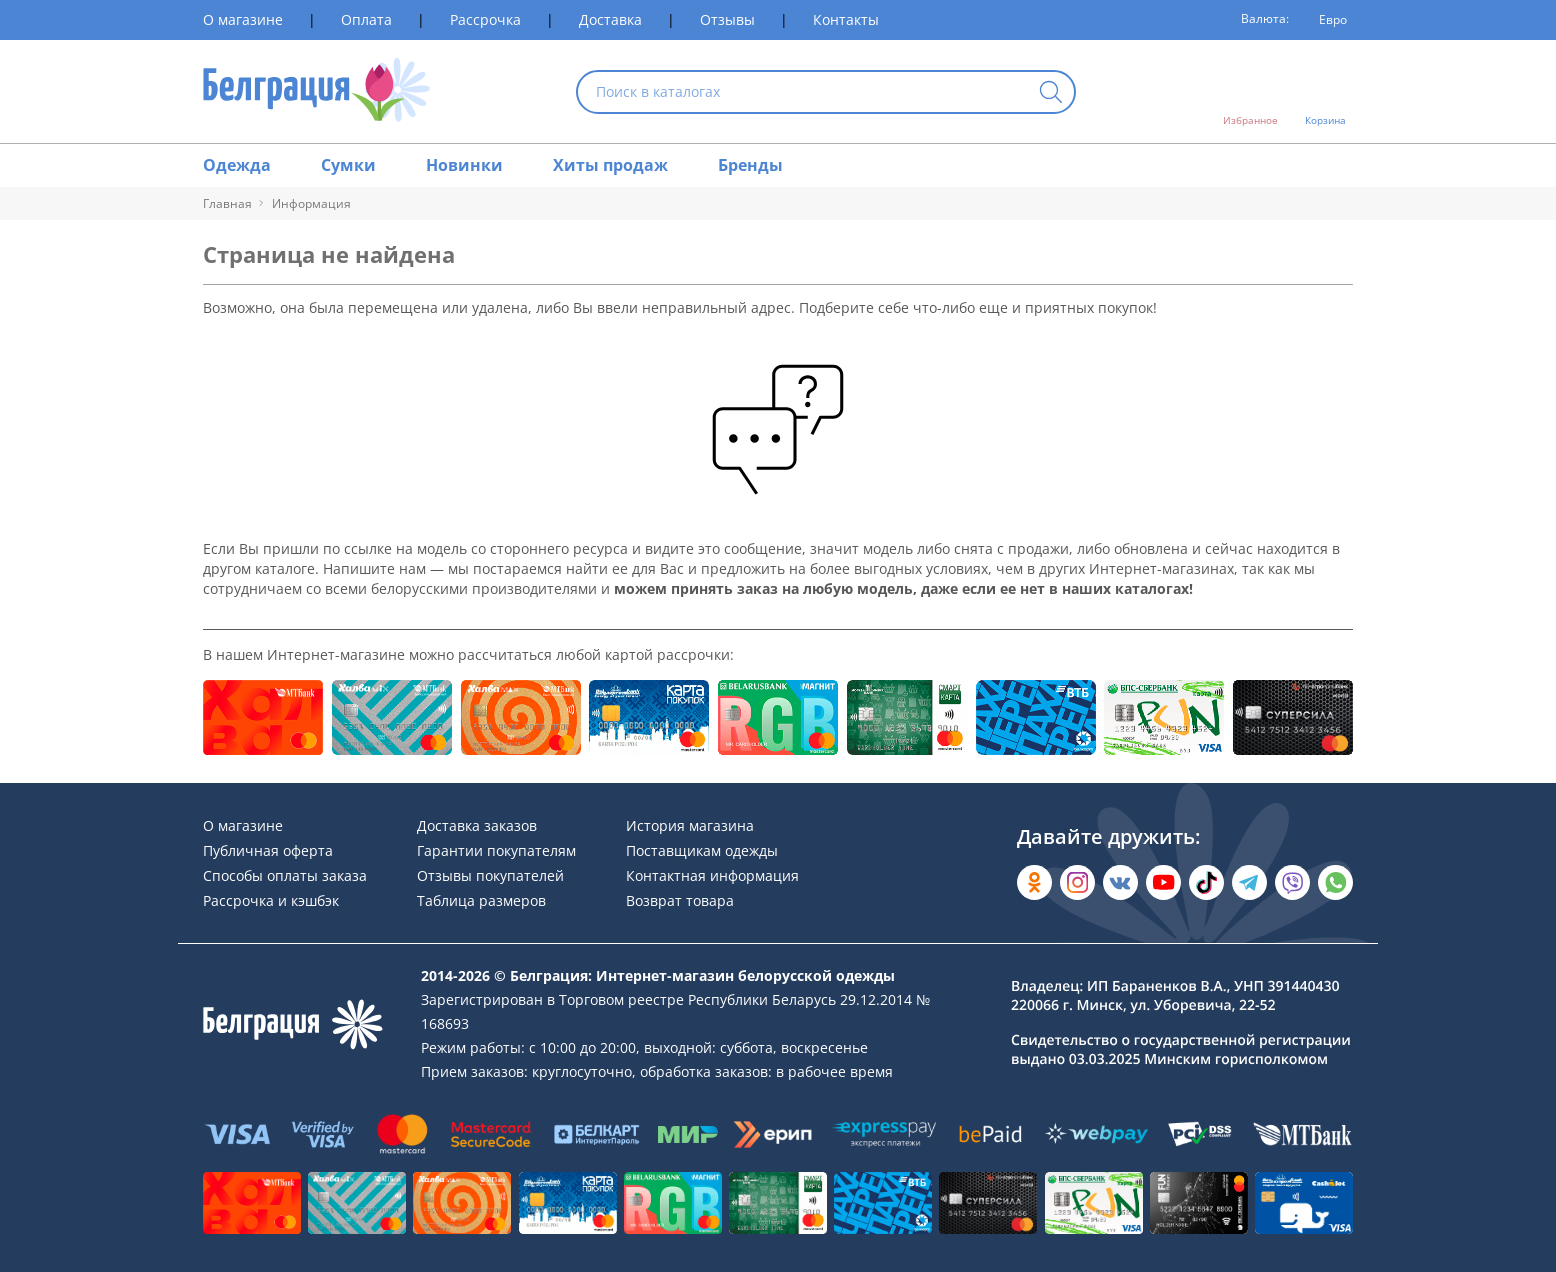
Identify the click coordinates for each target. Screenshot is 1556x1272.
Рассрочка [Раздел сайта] (485, 19)
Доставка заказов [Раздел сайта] (477, 825)
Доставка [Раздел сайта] (610, 19)
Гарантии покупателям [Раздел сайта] (496, 850)
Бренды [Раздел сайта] (750, 165)
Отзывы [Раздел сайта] (727, 19)
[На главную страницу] (316, 91)
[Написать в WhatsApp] (1335, 882)
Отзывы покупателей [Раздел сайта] (490, 875)
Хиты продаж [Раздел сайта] (610, 165)
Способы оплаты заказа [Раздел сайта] (285, 875)
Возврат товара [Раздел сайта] (680, 900)
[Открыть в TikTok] (1206, 882)
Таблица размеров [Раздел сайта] (481, 900)
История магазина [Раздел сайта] (690, 825)
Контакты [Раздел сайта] (846, 19)
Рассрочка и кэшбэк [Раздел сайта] (271, 900)
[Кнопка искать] (1051, 93)
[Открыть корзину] (1325, 92)
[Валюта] (1326, 20)
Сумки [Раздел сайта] (348, 165)
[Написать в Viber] (1292, 882)
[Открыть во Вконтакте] (1120, 882)
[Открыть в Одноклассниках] (1034, 882)
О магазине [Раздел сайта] (243, 19)
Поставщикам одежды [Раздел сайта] (702, 850)
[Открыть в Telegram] (1249, 882)
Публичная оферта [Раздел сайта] (268, 850)
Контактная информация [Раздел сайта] (712, 875)
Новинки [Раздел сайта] (464, 165)
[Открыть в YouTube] (1163, 882)
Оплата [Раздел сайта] (366, 19)
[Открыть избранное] (1250, 92)
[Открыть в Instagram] (1077, 882)
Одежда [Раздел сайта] (237, 165)
